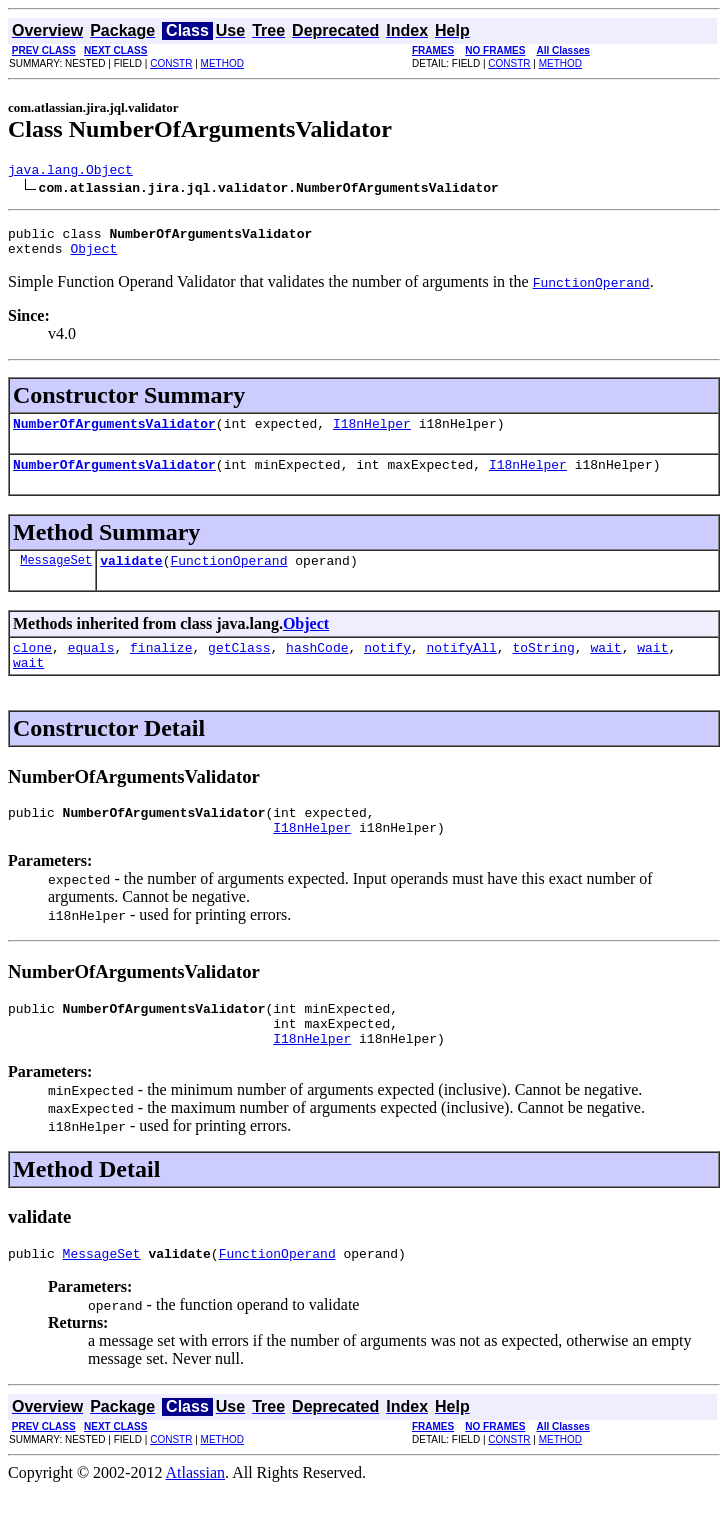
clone (32, 668)
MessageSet (56, 577)
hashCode (317, 668)
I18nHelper (372, 435)
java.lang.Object (70, 172)
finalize (161, 668)
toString (543, 668)
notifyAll (462, 668)
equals (91, 668)
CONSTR (171, 63)
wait (605, 668)
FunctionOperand (228, 578)
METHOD (222, 63)
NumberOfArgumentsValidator (114, 435)
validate (131, 578)
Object (93, 257)
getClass (239, 668)
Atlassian (196, 1514)
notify (387, 668)
